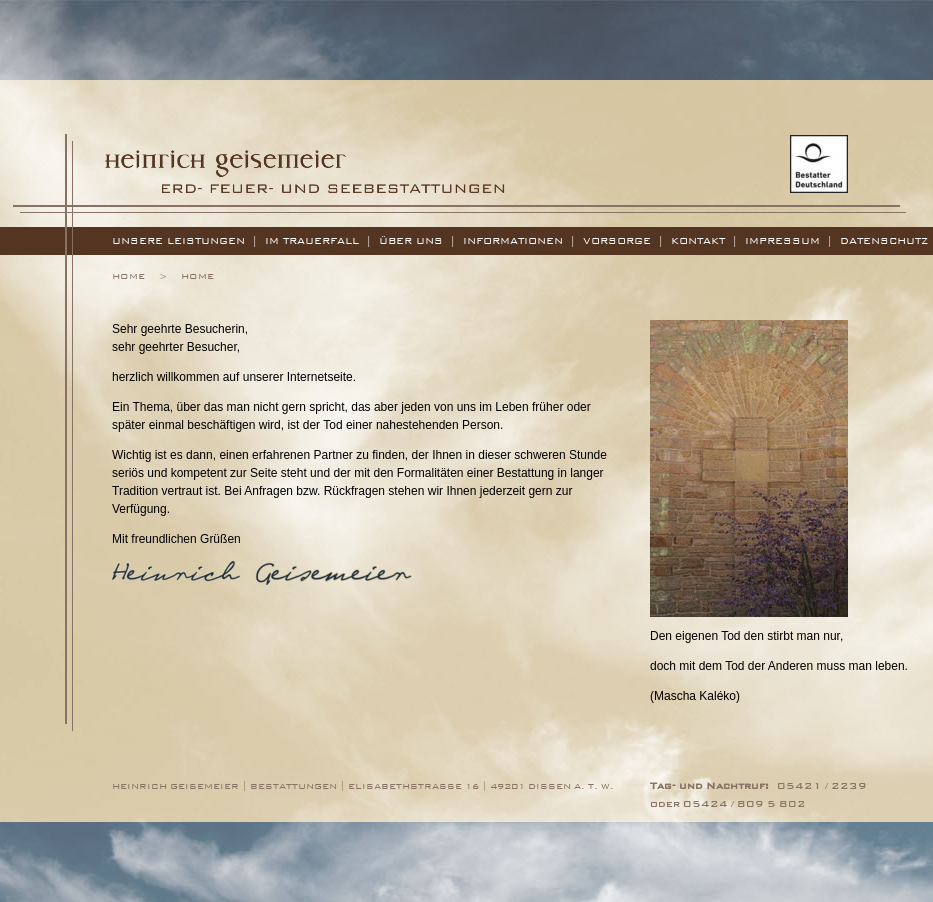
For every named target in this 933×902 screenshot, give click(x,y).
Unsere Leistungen (178, 241)
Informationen (513, 241)
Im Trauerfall (312, 241)
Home (128, 276)
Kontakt (698, 241)
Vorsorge (617, 241)
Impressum (782, 241)
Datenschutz (884, 241)
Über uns (411, 241)
